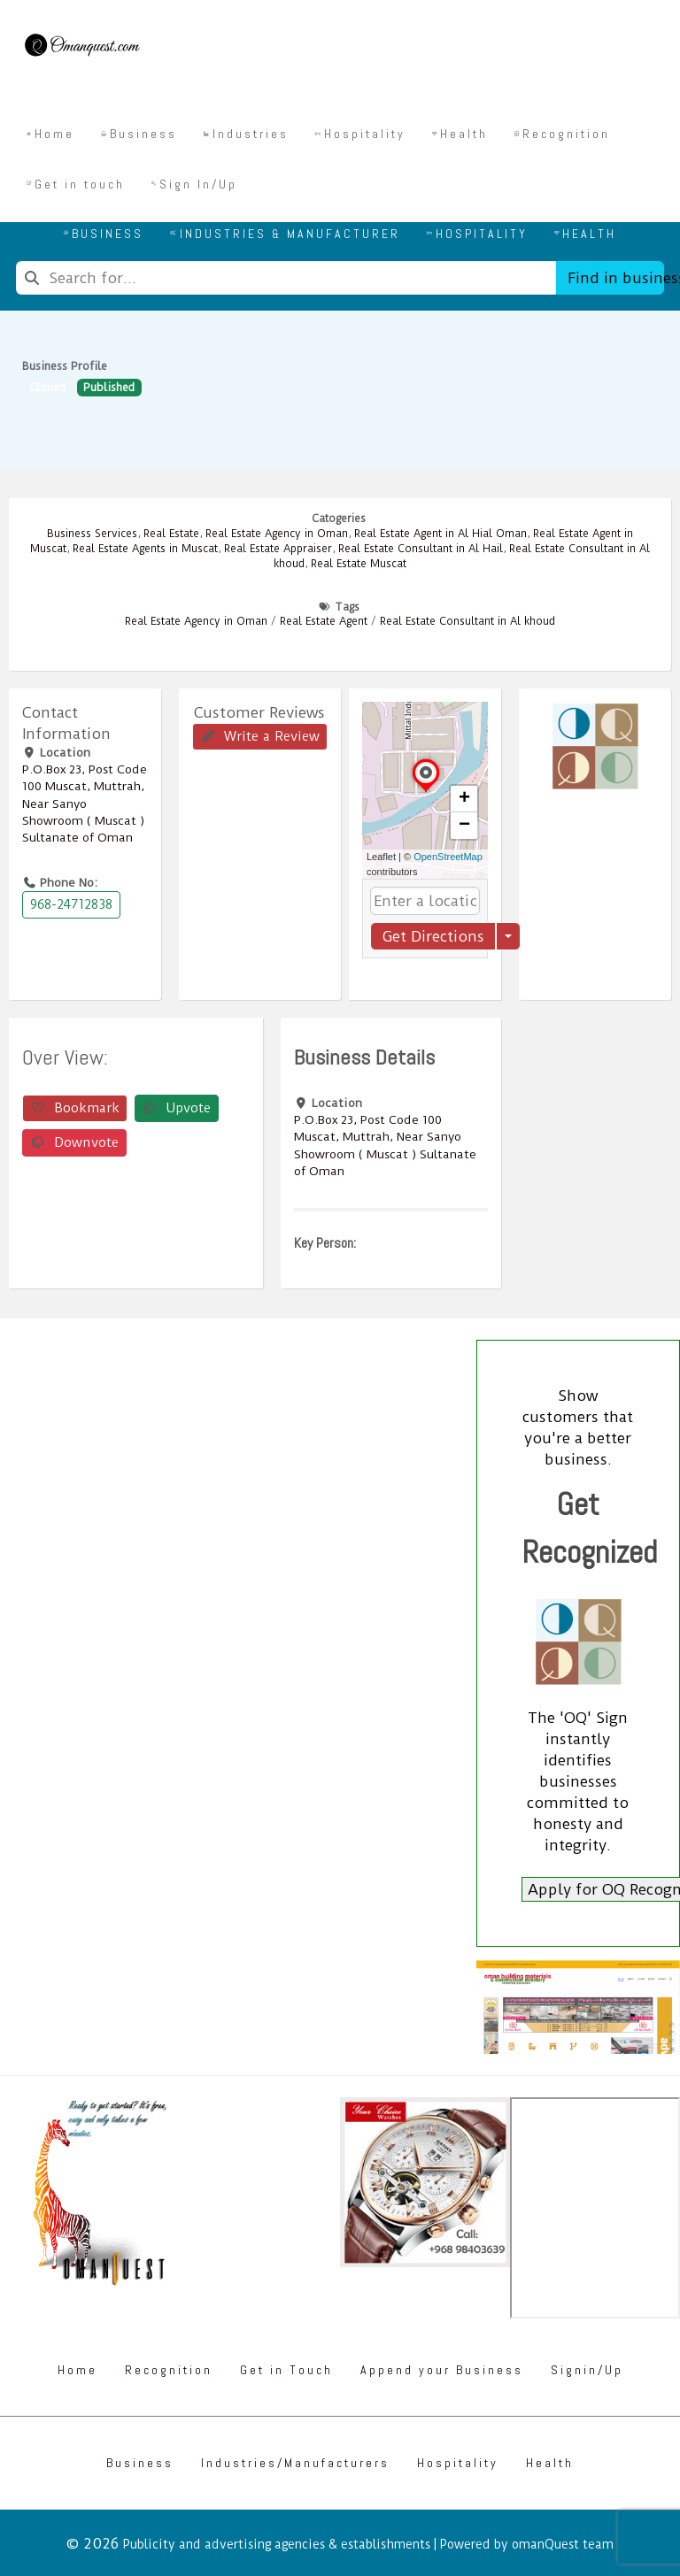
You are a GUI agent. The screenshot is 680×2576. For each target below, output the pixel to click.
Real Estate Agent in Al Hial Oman (440, 533)
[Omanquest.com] (81, 47)
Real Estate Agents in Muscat (145, 548)
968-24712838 (71, 904)
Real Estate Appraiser (278, 548)
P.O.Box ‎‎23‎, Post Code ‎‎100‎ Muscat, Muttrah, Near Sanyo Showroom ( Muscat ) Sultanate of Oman (84, 803)
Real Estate (171, 533)
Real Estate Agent (323, 621)
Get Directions (433, 936)
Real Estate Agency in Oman (276, 533)
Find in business (616, 278)
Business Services (92, 533)
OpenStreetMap (448, 856)
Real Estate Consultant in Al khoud (467, 621)
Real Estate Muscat (358, 563)
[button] (426, 791)
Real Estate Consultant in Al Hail (420, 548)
